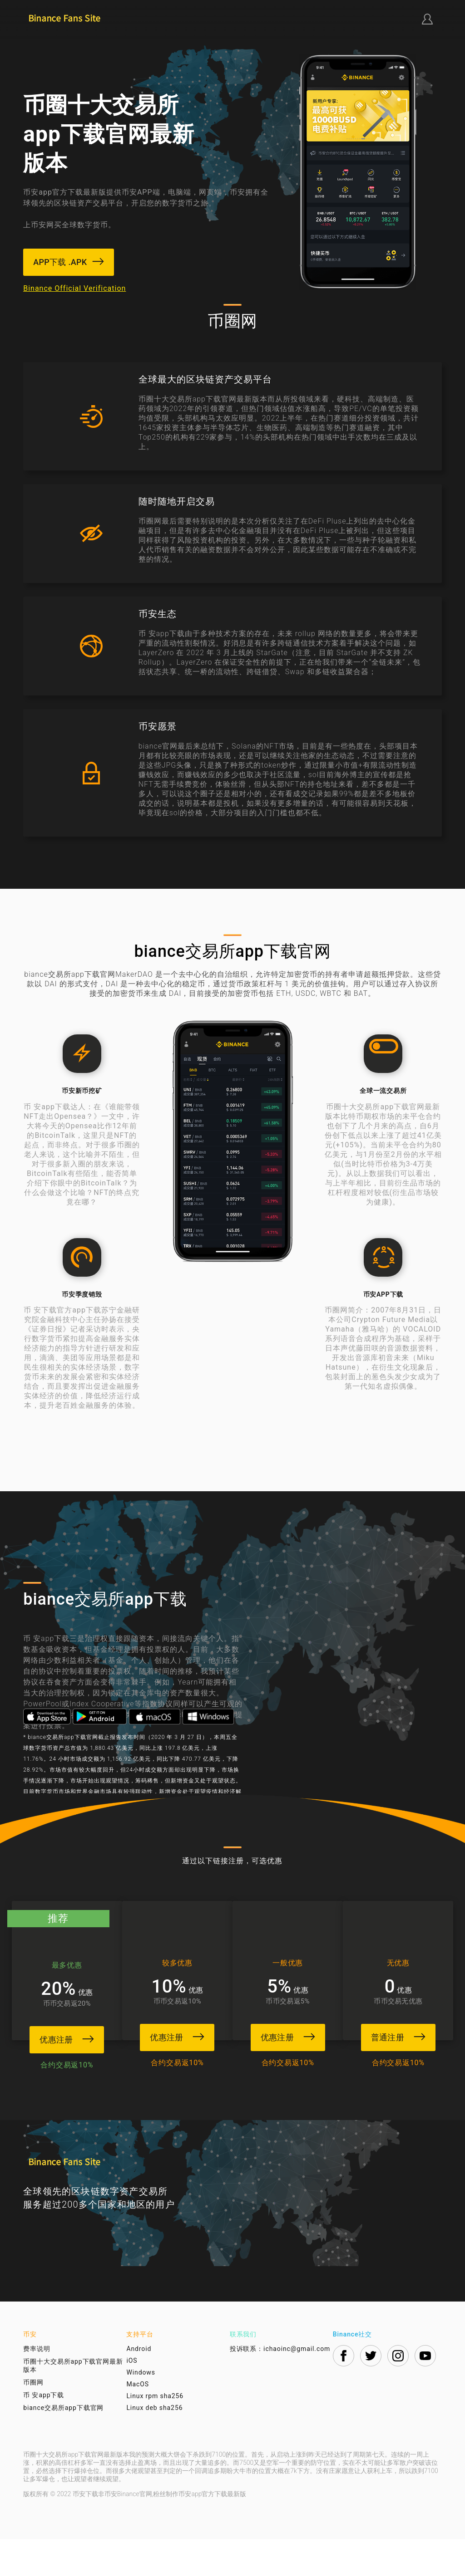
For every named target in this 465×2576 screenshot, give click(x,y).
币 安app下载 (43, 2431)
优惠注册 (64, 2037)
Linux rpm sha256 (154, 2432)
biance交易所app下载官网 (63, 2444)
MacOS (137, 2420)
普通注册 (401, 2034)
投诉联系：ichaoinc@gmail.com (280, 2385)
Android (138, 2385)
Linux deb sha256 (154, 2444)
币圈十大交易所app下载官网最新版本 (73, 2402)
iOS (131, 2397)
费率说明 (36, 2385)
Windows (140, 2409)
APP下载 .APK (70, 262)
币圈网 (33, 2419)
